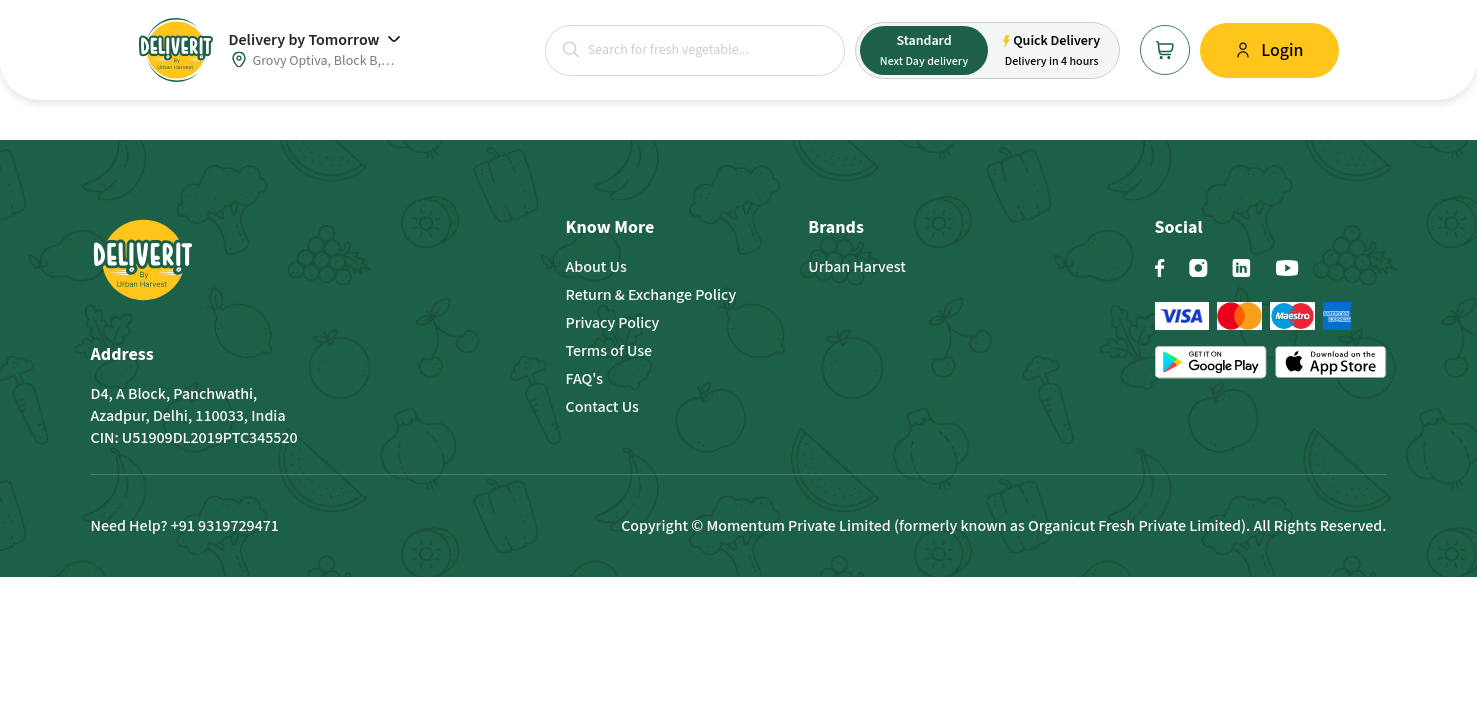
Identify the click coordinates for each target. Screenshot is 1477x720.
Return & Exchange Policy (651, 295)
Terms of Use (609, 351)
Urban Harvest (857, 267)
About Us (596, 267)
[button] (571, 49)
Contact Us (602, 407)
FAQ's (584, 379)
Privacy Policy (613, 323)
